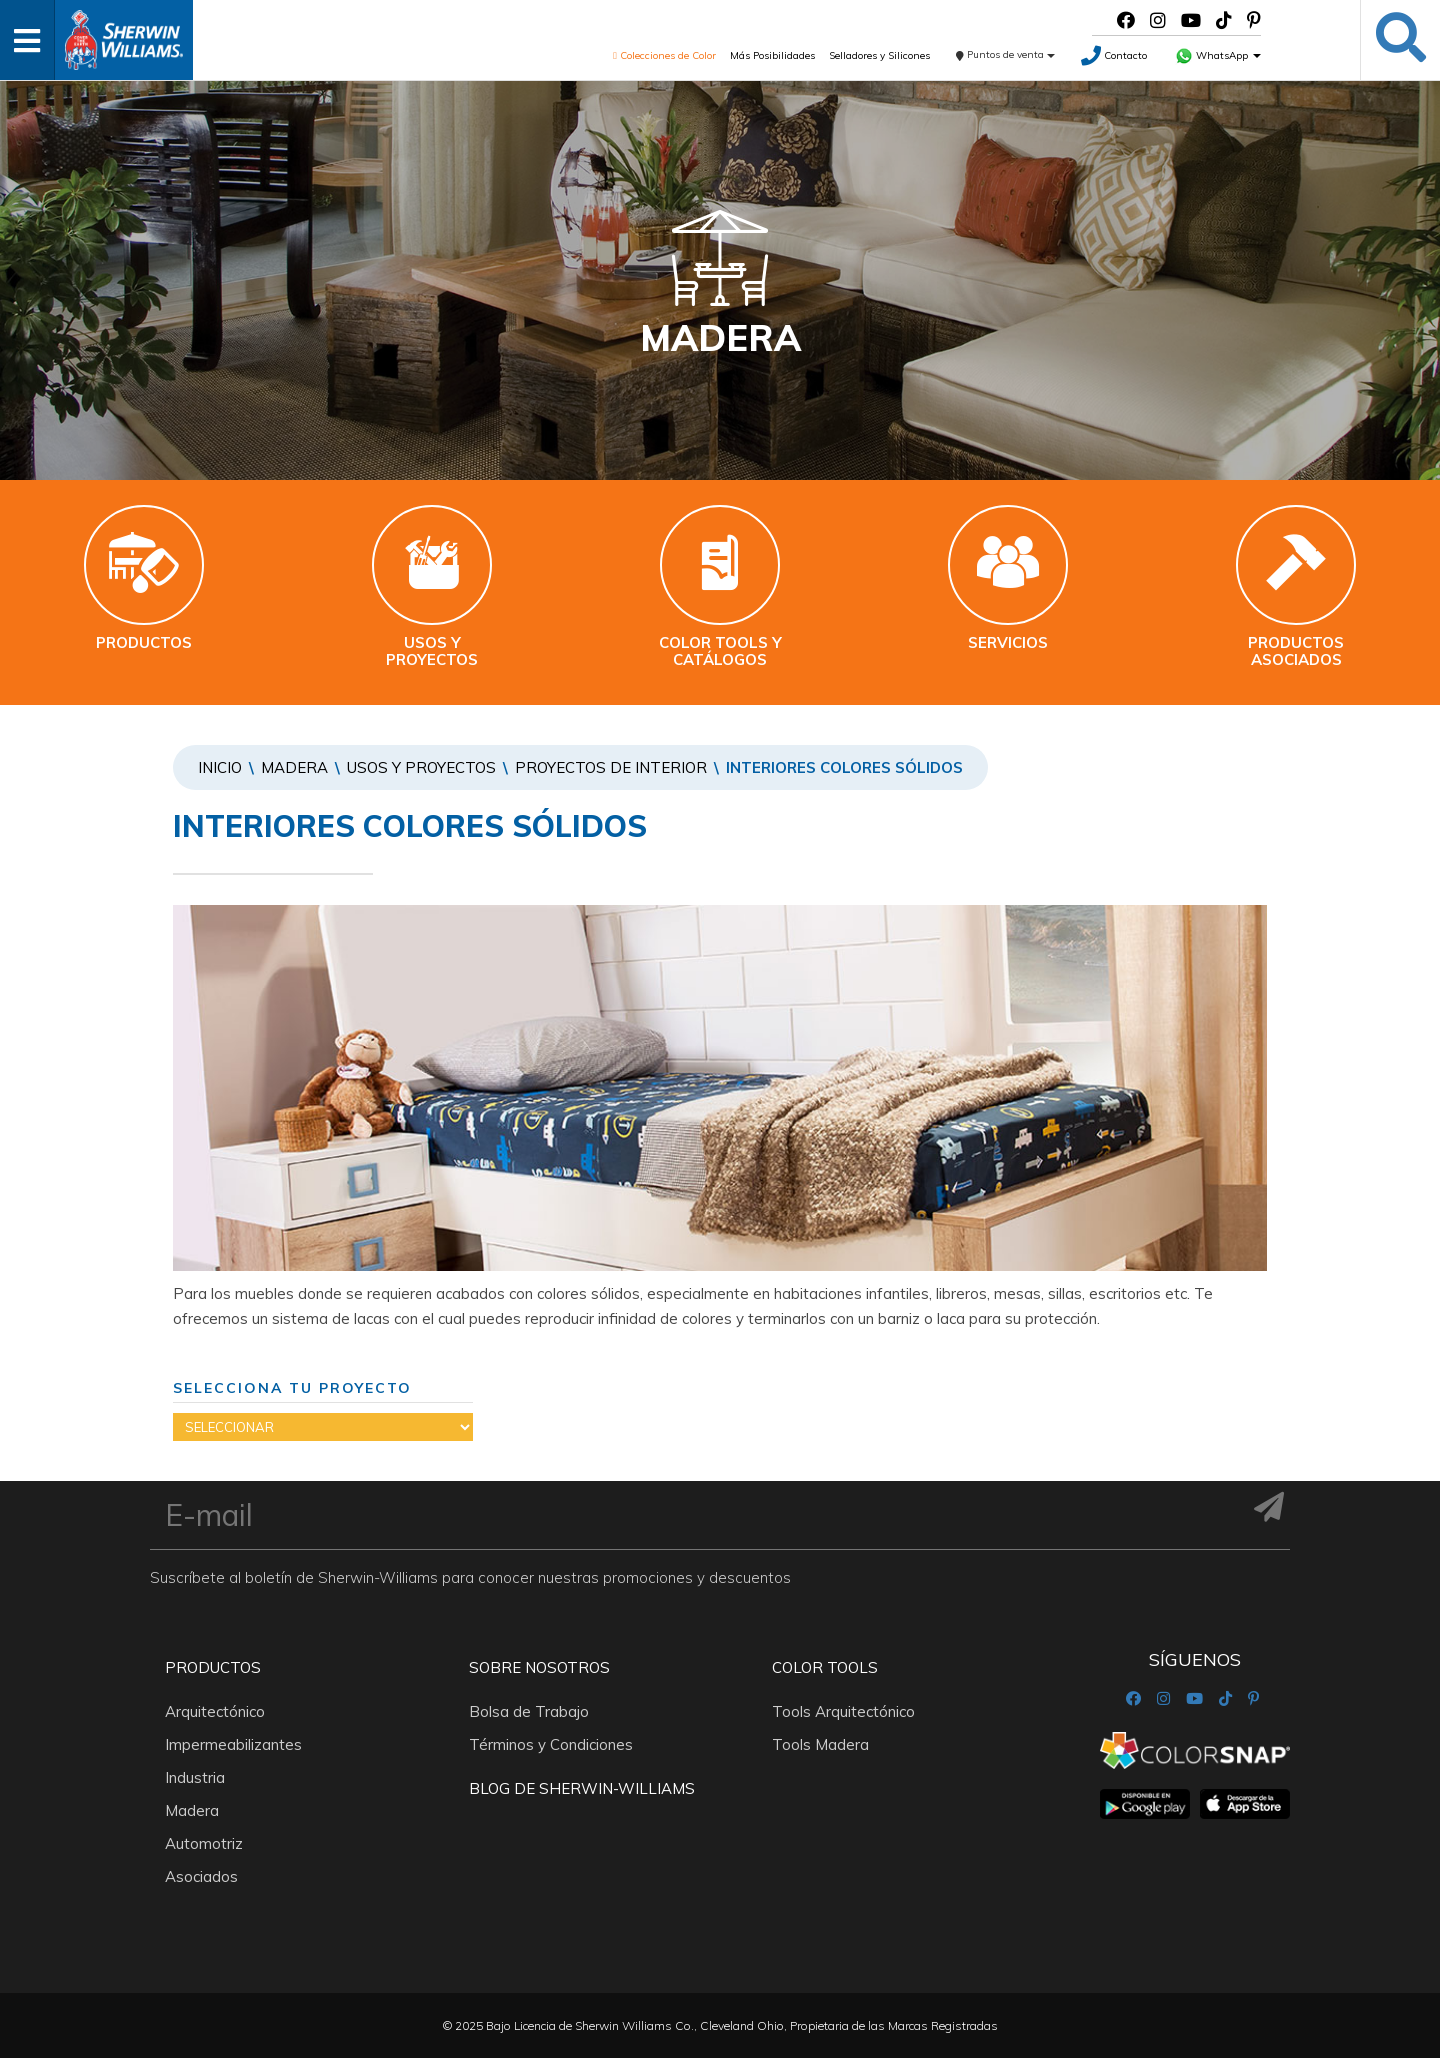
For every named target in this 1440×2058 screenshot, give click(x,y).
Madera (294, 767)
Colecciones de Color (664, 55)
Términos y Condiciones (551, 1744)
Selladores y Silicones (879, 55)
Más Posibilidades (772, 55)
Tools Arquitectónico (843, 1711)
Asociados (201, 1876)
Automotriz (204, 1843)
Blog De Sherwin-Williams (582, 1788)
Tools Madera (820, 1744)
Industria (195, 1777)
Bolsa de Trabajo (529, 1711)
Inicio (220, 767)
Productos (213, 1667)
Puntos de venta (1005, 54)
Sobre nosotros (539, 1667)
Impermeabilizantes (233, 1744)
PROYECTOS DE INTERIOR (611, 767)
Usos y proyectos (421, 767)
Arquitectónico (215, 1711)
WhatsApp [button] (1218, 55)
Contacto (1114, 55)
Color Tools (825, 1667)
